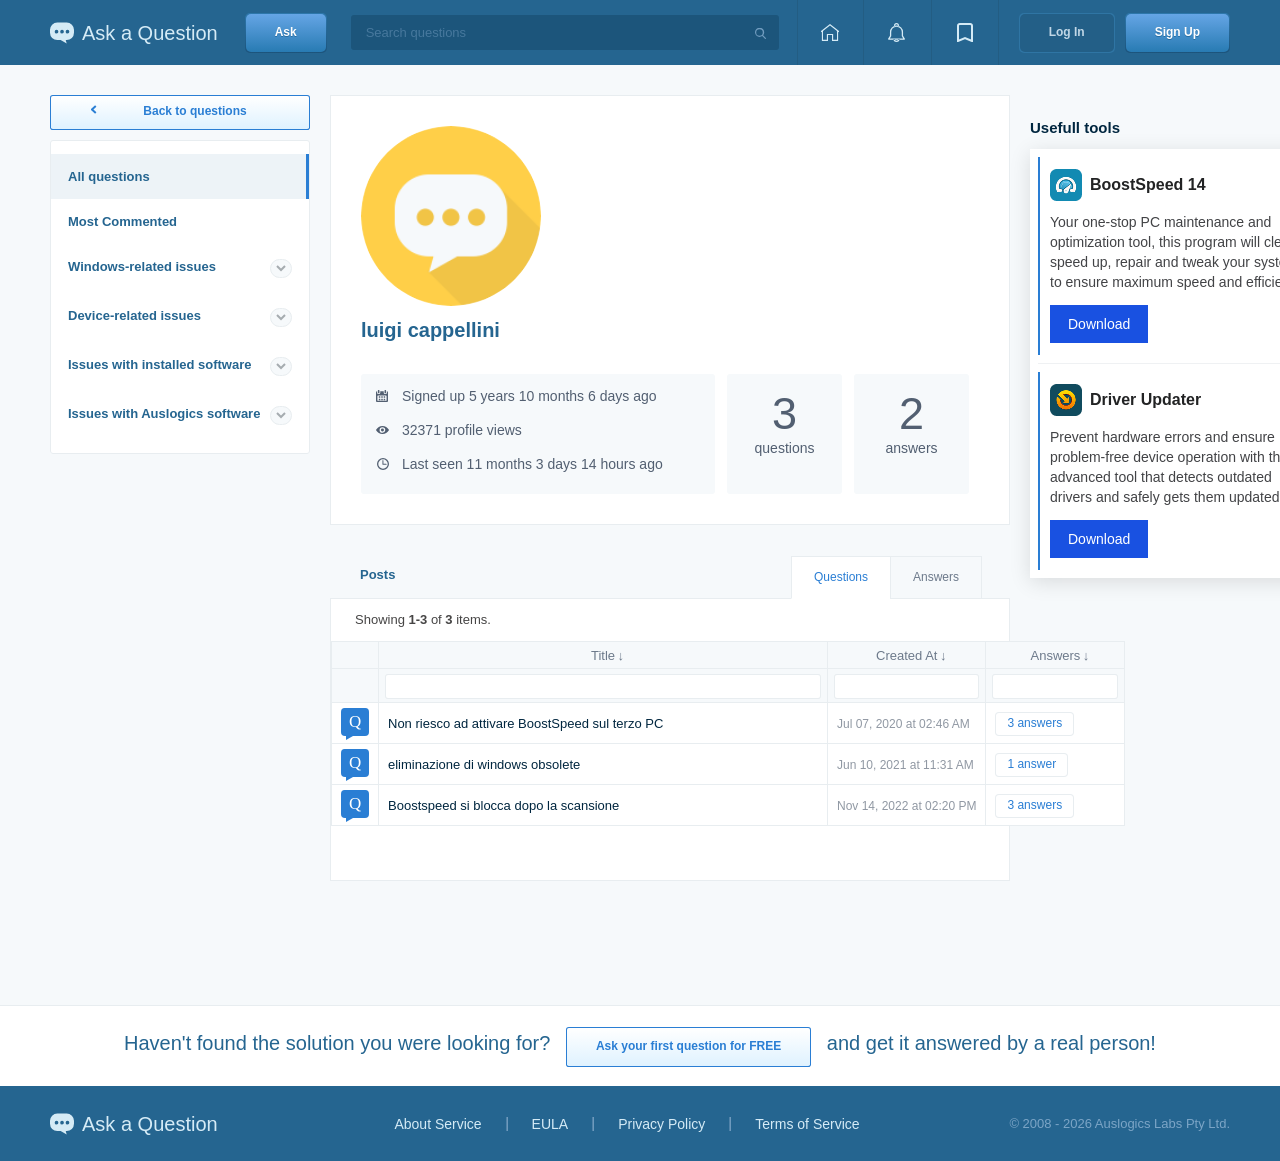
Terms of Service (807, 1124)
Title (603, 655)
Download (1099, 324)
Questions (841, 577)
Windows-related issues (142, 266)
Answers (936, 577)
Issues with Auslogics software (164, 413)
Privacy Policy (661, 1124)
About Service (437, 1124)
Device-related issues (134, 315)
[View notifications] (897, 32)
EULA (550, 1124)
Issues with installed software (160, 364)
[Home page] (830, 32)
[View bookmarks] (965, 32)
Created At (906, 655)
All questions (109, 176)
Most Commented (122, 221)
